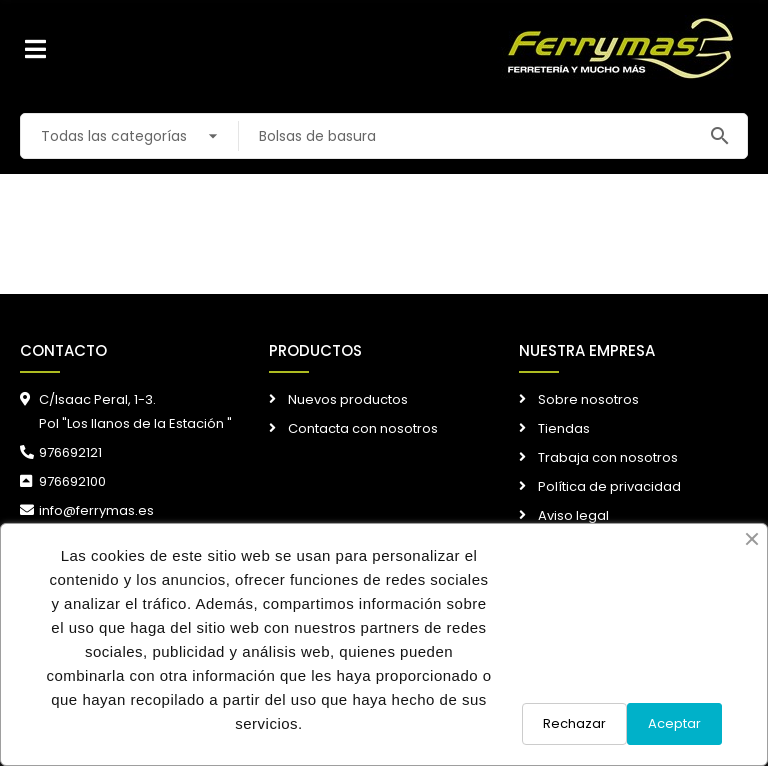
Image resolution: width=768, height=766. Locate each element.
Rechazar (574, 723)
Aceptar (674, 723)
